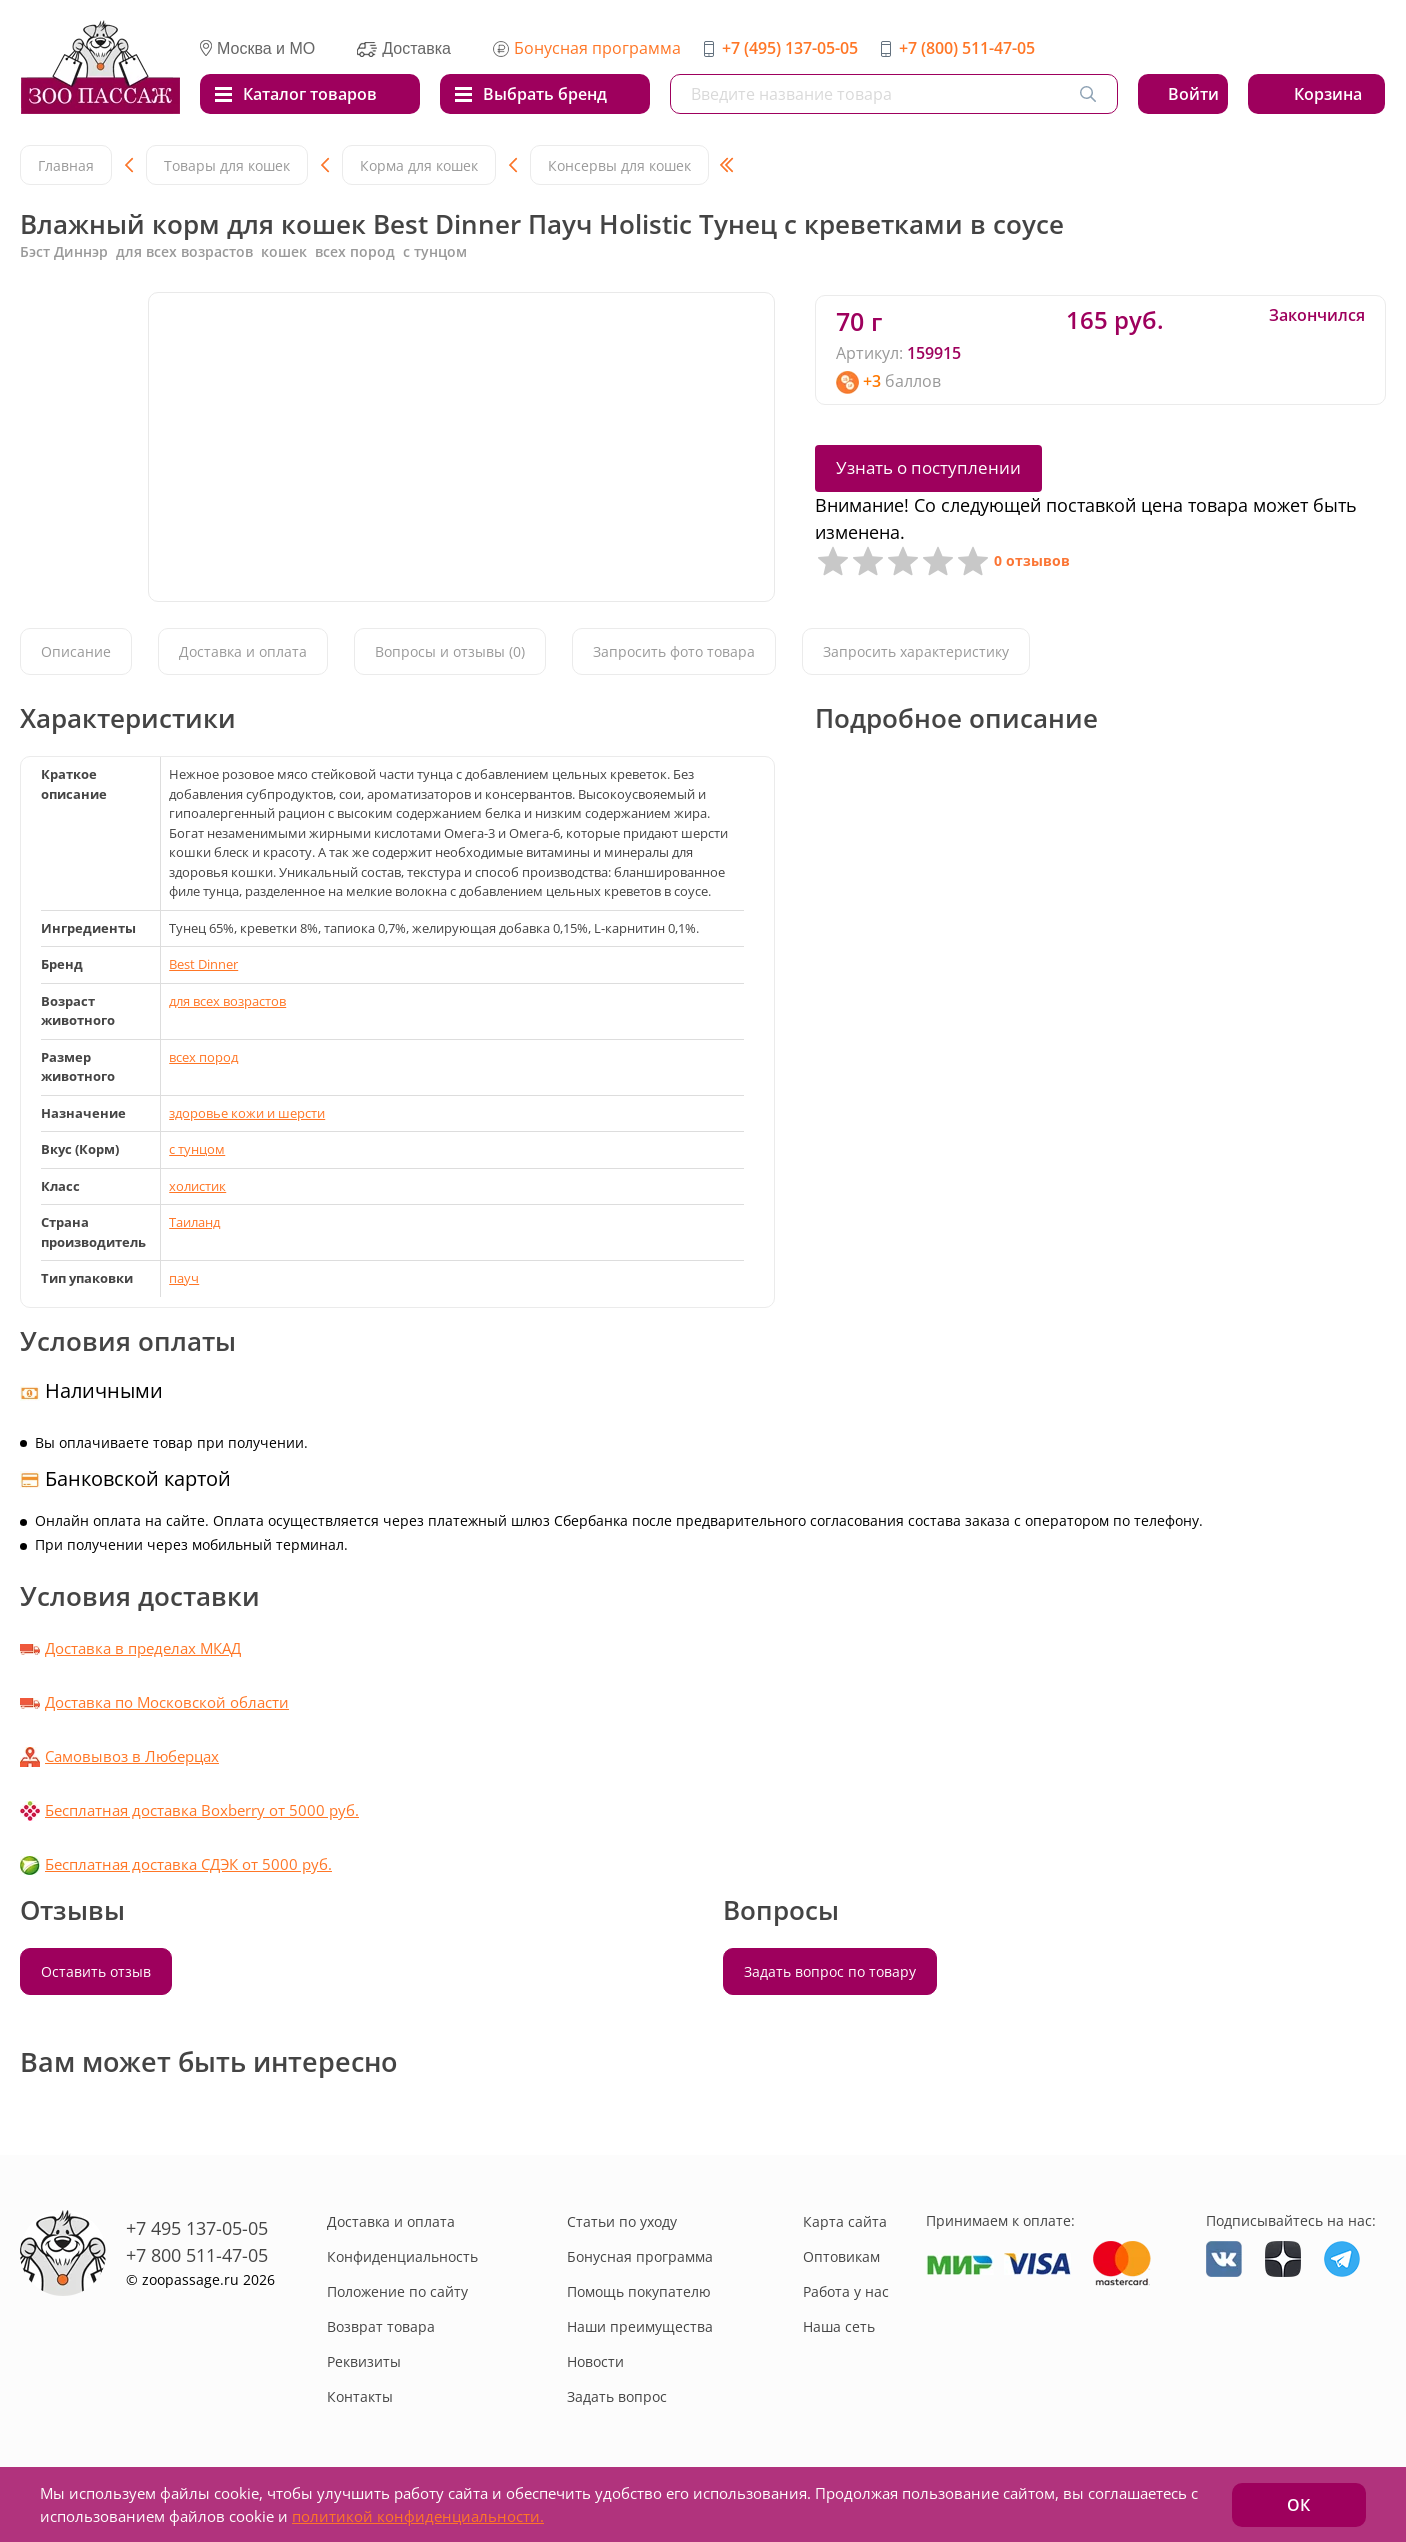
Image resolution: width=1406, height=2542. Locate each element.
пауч (184, 1278)
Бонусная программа (597, 48)
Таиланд (194, 1222)
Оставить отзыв (96, 1971)
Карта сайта (845, 2221)
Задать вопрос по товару (830, 1971)
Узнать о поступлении (928, 467)
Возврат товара (381, 2326)
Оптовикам (841, 2256)
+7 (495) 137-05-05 (790, 48)
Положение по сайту (397, 2291)
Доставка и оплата (243, 651)
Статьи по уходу (622, 2221)
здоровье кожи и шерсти (247, 1113)
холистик (197, 1186)
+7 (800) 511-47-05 (967, 48)
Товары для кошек (227, 165)
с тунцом (197, 1149)
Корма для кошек (419, 165)
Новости (595, 2361)
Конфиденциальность (402, 2256)
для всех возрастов (227, 1001)
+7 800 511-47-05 (197, 2255)
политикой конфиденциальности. (418, 2516)
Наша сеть (839, 2326)
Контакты (360, 2396)
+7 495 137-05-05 (197, 2228)
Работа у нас (846, 2291)
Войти (1193, 94)
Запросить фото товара (674, 651)
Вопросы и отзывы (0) (450, 651)
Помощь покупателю (639, 2291)
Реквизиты (364, 2361)
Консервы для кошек (619, 165)
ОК (1298, 2505)
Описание (76, 651)
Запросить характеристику (916, 651)
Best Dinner (203, 964)
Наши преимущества (640, 2326)
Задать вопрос (617, 2396)
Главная (66, 165)
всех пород (203, 1057)
